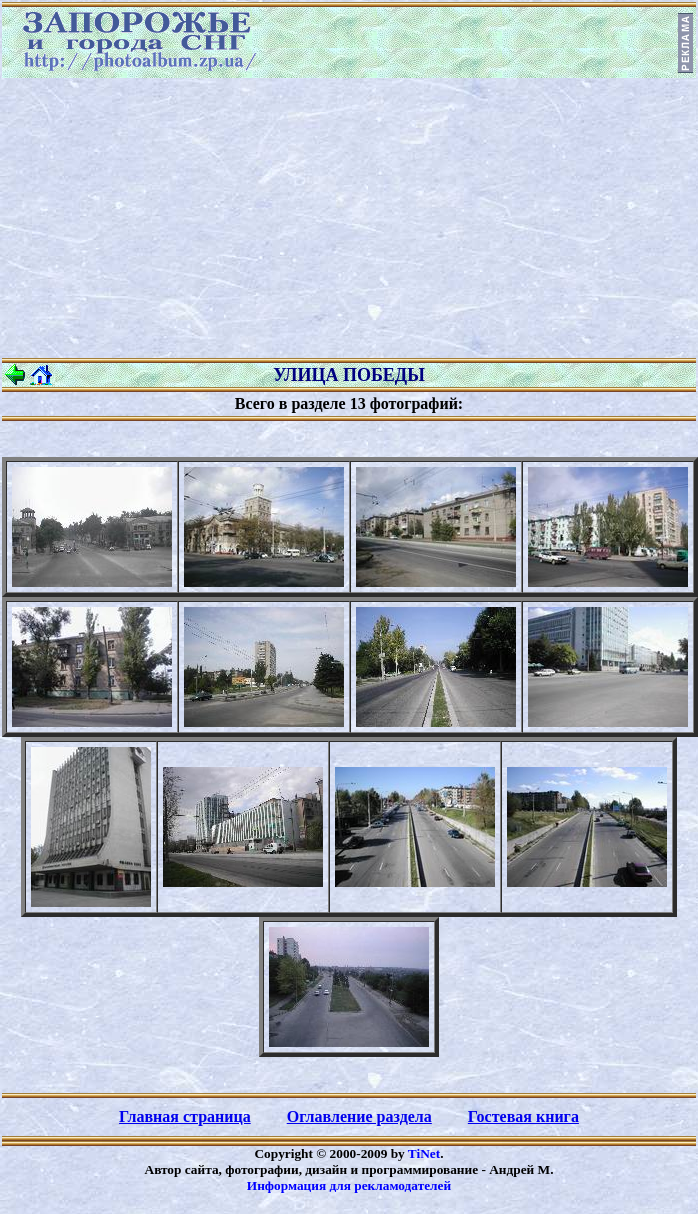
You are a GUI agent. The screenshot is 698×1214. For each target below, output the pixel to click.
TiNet (424, 1153)
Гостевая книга (523, 1116)
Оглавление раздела (359, 1116)
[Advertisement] (349, 218)
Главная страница (185, 1116)
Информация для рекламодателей (349, 1185)
